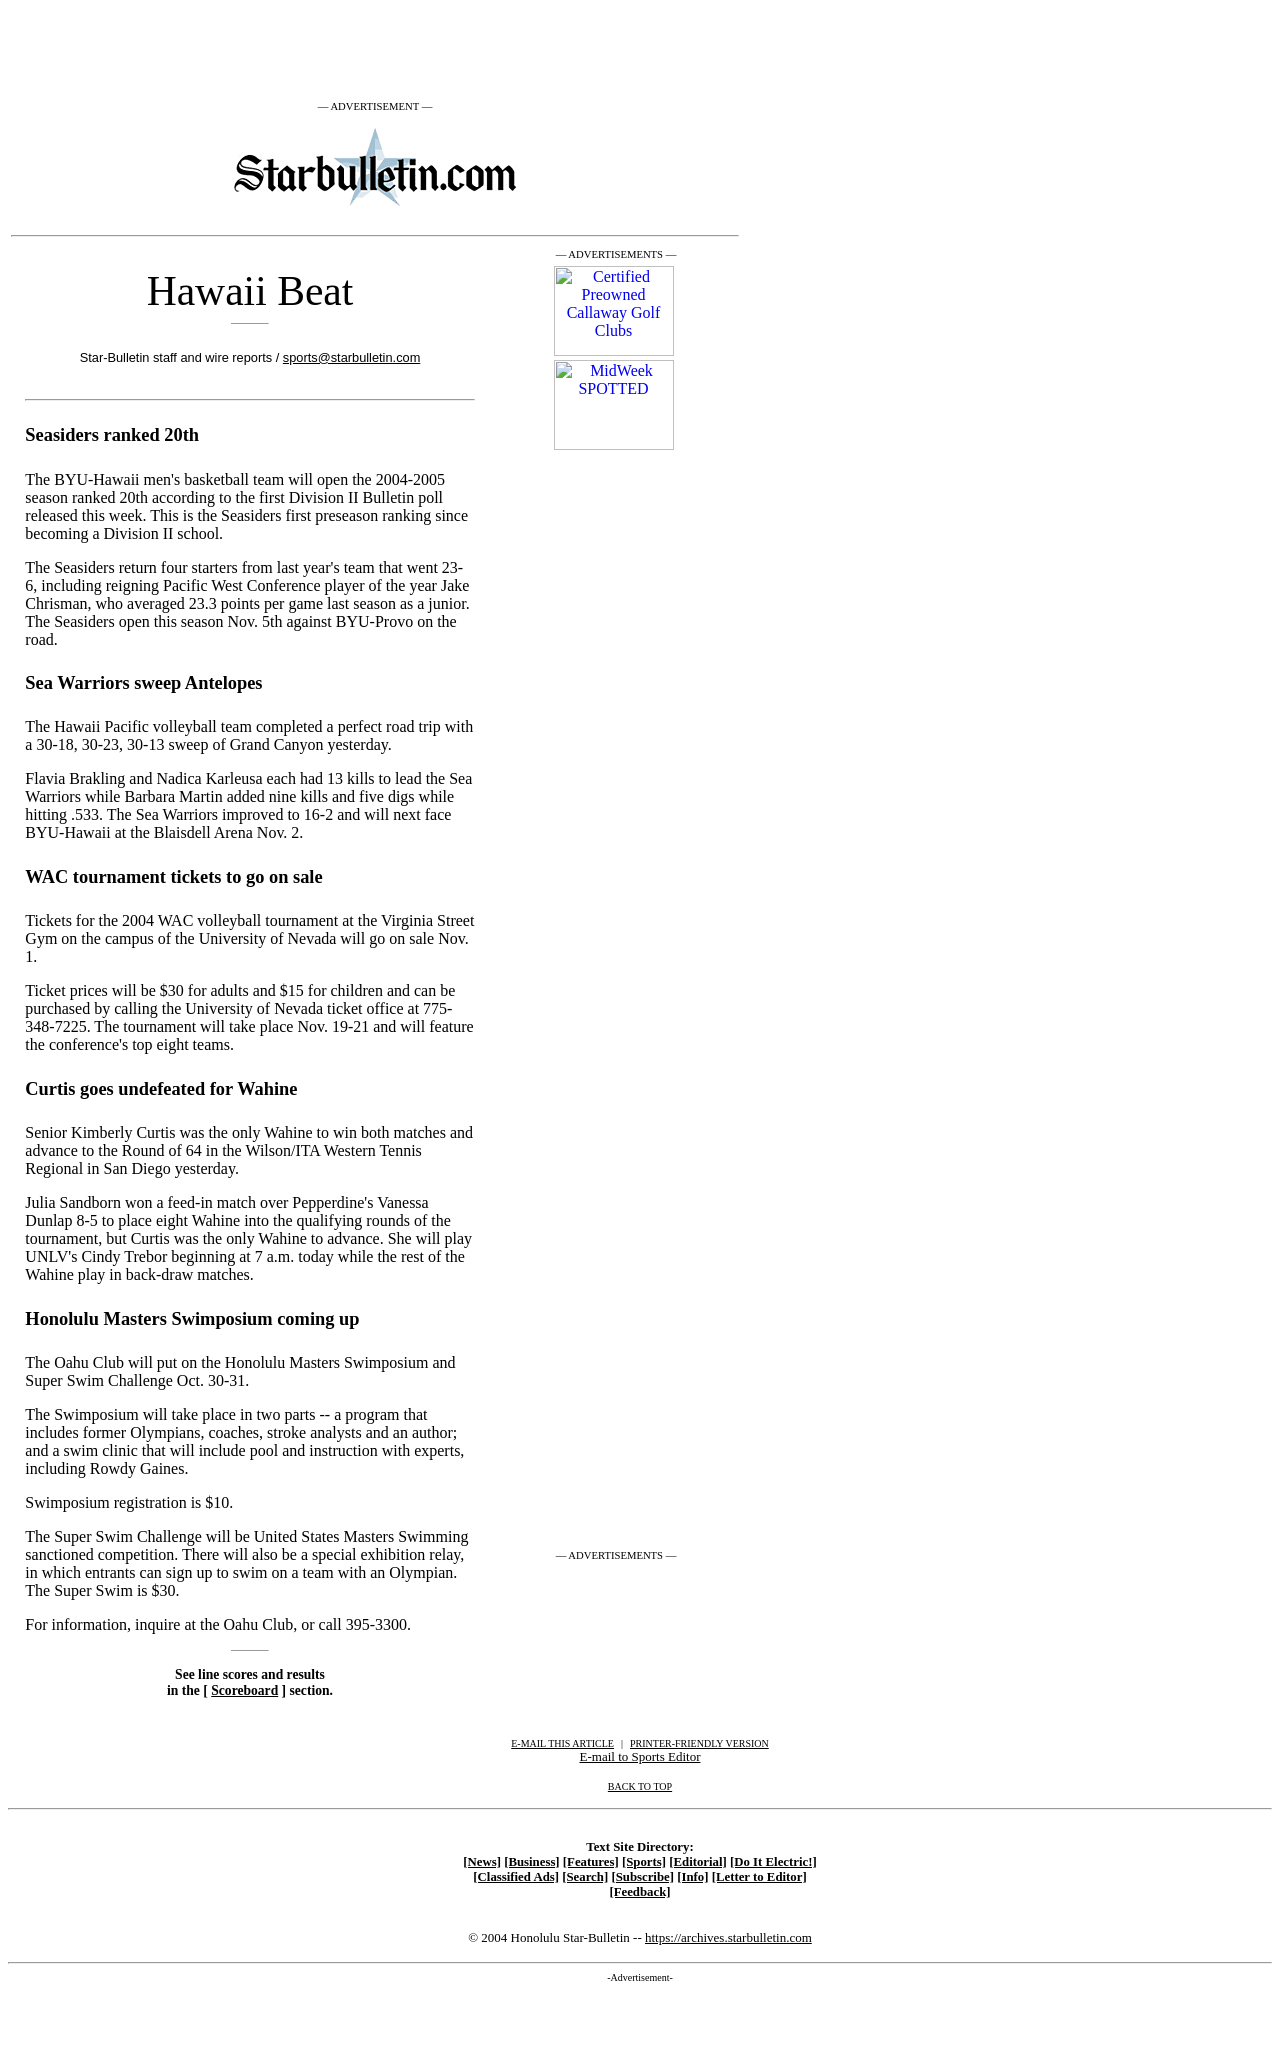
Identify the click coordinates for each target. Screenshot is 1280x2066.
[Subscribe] (642, 1877)
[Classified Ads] (516, 1877)
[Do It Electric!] (773, 1862)
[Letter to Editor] (759, 1877)
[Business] (531, 1862)
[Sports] (644, 1862)
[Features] (591, 1862)
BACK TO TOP (640, 1786)
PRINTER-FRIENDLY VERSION (699, 1743)
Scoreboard (244, 1690)
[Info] (692, 1877)
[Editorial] (698, 1862)
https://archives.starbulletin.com (728, 1937)
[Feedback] (639, 1892)
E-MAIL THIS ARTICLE (562, 1743)
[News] (482, 1862)
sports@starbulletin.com (351, 357)
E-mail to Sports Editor (640, 1756)
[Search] (585, 1877)
